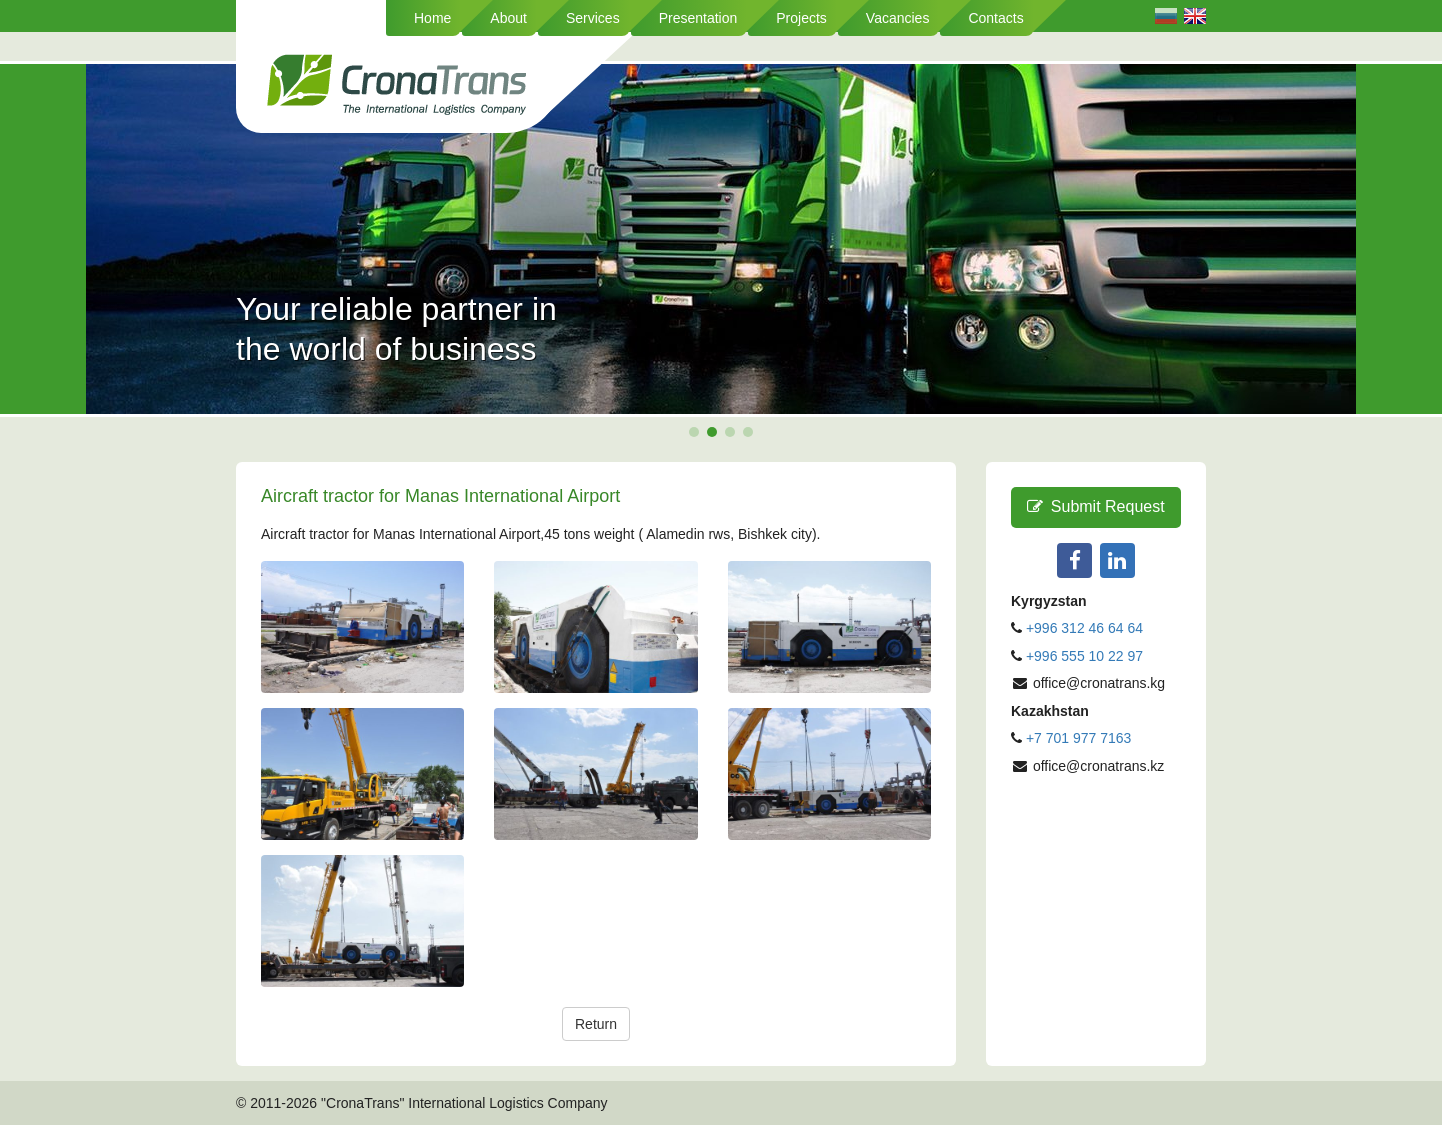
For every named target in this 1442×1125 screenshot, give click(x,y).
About (508, 18)
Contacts (995, 18)
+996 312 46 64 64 (1084, 628)
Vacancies (898, 18)
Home (432, 18)
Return (596, 1024)
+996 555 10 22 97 (1084, 656)
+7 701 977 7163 (1079, 738)
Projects (801, 18)
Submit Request (1095, 506)
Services (593, 18)
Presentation (698, 18)
